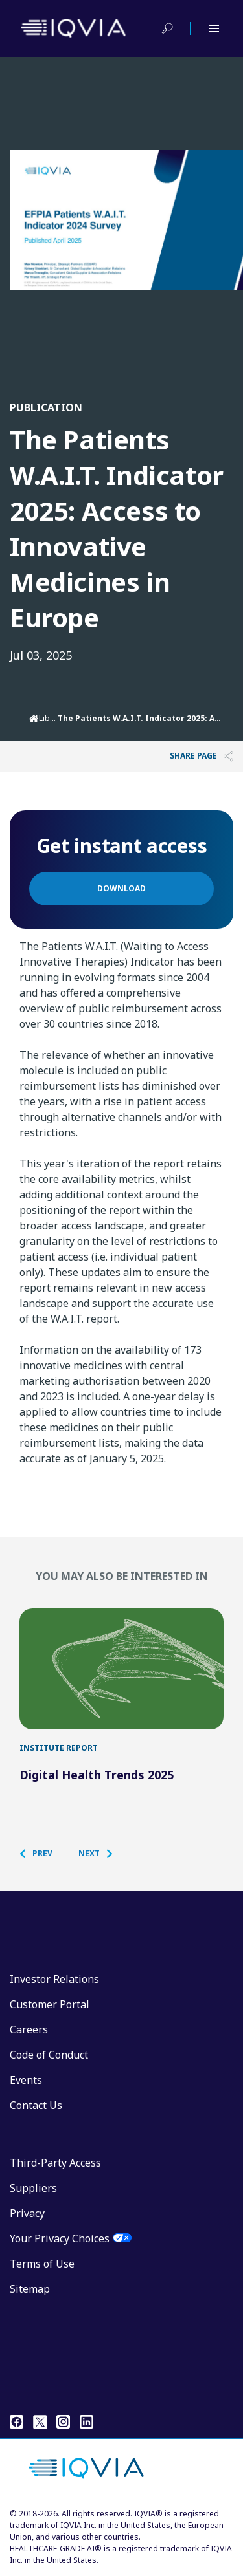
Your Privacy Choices (60, 2238)
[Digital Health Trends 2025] (121, 1669)
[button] (42, 1853)
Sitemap (30, 2289)
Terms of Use (42, 2264)
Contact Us (36, 2105)
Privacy (27, 2213)
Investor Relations (54, 1979)
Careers (29, 2029)
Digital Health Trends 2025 (96, 1774)
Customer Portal (49, 2004)
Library (52, 718)
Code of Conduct (49, 2055)
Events (26, 2080)
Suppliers (33, 2188)
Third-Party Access (55, 2163)
